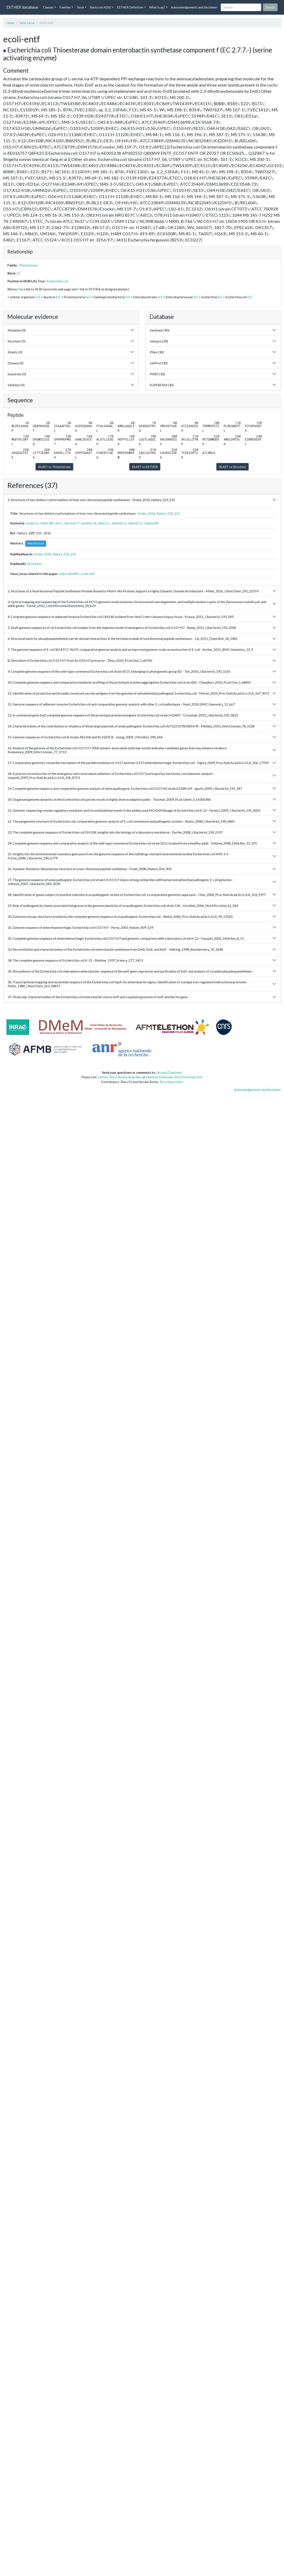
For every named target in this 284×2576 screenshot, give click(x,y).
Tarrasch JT (72, 523)
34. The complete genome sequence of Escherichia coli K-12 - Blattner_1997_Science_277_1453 (75, 960)
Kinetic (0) (15, 352)
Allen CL (104, 523)
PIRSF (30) (157, 374)
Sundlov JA (89, 523)
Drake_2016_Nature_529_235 (159, 513)
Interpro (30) (159, 341)
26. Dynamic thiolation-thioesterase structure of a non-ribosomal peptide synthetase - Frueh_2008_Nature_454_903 (89, 869)
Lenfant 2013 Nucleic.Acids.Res (119, 1077)
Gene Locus (27, 23)
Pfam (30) (157, 352)
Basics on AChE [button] (100, 7)
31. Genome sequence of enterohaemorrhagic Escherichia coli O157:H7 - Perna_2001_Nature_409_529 (80, 927)
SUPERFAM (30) (162, 385)
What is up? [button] (157, 7)
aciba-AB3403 (69, 574)
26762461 (34, 564)
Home (10, 23)
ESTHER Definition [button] (130, 7)
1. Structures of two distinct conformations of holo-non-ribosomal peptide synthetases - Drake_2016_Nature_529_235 (91, 500)
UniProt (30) (159, 363)
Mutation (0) (17, 330)
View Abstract (35, 543)
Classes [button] (48, 7)
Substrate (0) (17, 374)
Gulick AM (152, 523)
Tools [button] (80, 7)
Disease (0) (15, 363)
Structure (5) (16, 341)
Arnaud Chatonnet (169, 1072)
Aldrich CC (135, 523)
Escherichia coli (57, 281)
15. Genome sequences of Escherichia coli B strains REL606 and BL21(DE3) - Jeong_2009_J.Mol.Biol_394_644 (85, 737)
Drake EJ (32, 523)
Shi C (58, 523)
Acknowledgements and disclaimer (194, 7)
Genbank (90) (159, 330)
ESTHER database (22, 7)
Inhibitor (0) (16, 385)
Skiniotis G (119, 523)
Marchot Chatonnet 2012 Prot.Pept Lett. (174, 1077)
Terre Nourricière (171, 1082)
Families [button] (65, 7)
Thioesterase (28, 265)
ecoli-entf (88, 574)
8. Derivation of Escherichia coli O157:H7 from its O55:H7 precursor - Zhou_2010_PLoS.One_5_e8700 (80, 660)
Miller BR (46, 523)
